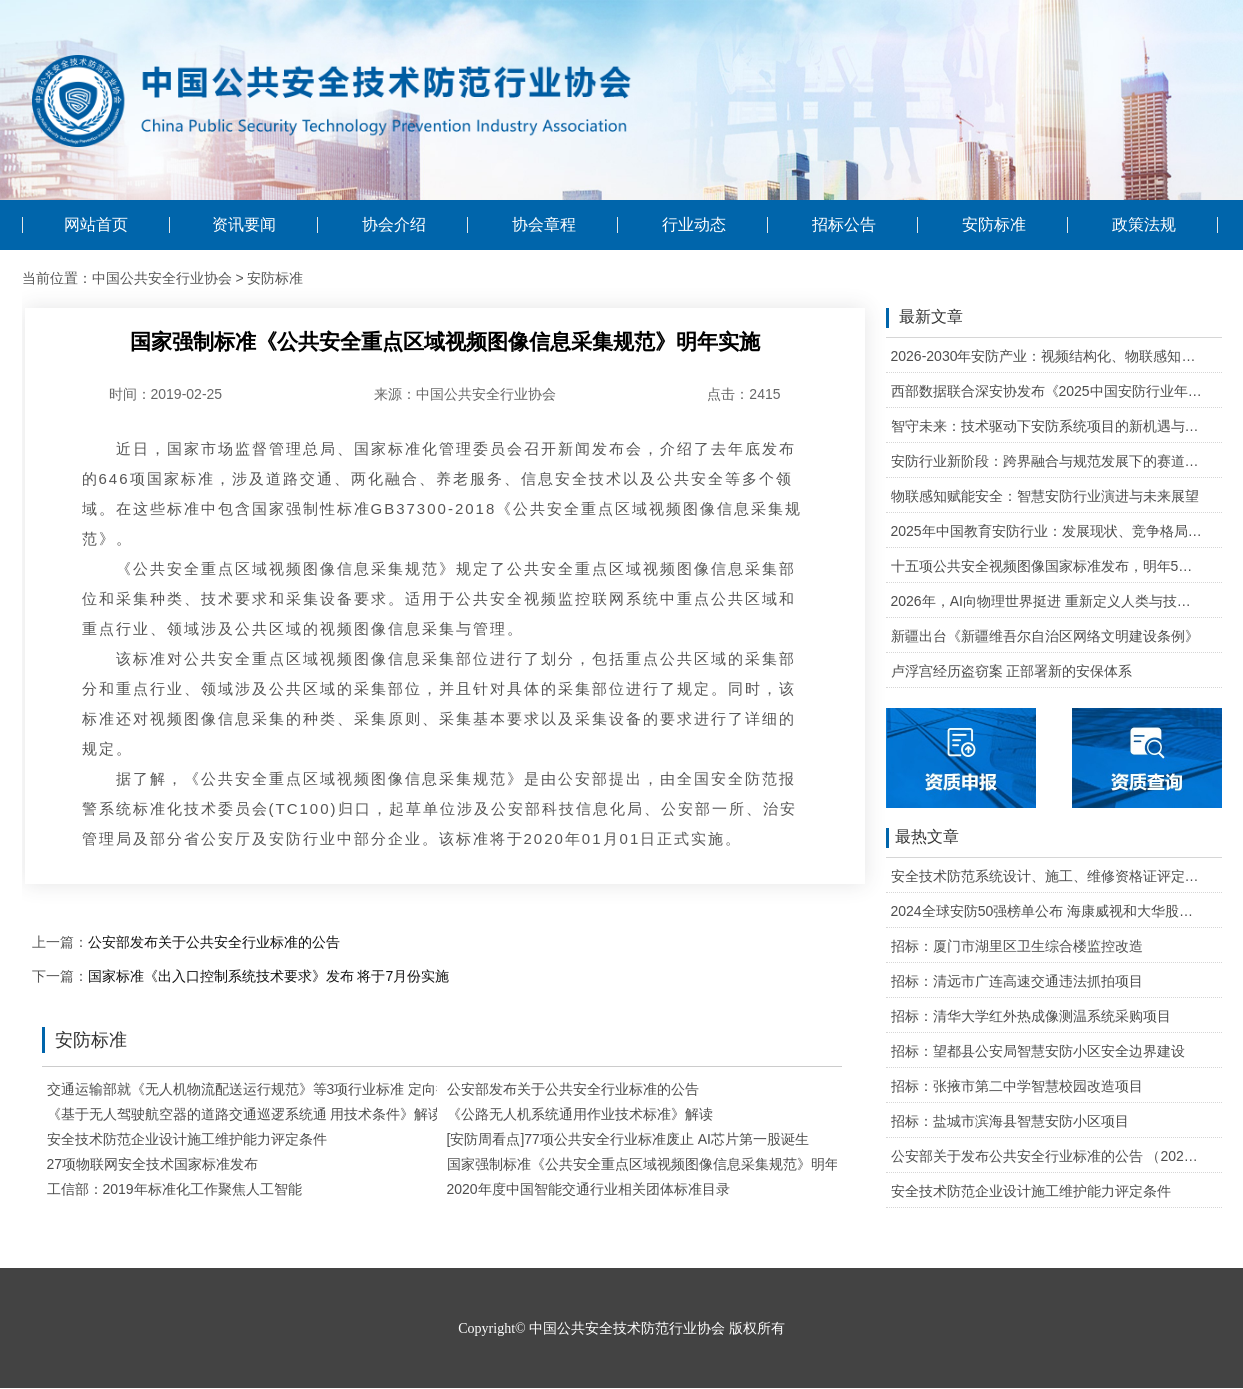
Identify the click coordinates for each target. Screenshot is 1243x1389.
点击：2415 (743, 394)
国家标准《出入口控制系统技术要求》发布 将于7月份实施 (269, 976)
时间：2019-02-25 (166, 394)
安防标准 (994, 225)
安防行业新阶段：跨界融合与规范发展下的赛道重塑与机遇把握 (1047, 461)
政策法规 (1144, 225)
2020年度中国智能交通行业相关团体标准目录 (588, 1189)
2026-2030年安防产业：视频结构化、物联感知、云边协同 (1047, 356)
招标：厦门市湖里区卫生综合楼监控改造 (1017, 946)
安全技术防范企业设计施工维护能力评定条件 (187, 1139)
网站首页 (96, 225)
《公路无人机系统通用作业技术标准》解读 (580, 1114)
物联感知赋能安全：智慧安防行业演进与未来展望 (1045, 496)
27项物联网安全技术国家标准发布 (153, 1164)
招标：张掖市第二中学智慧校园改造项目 (1017, 1086)
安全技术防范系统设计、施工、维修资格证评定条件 (1047, 876)
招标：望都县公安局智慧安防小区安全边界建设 (1038, 1051)
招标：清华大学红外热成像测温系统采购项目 (1031, 1016)
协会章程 (544, 225)
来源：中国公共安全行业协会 (465, 394)
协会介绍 (394, 225)
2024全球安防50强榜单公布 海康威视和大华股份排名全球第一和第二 (1047, 911)
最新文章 (924, 318)
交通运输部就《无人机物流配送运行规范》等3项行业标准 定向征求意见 (270, 1089)
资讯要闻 (244, 225)
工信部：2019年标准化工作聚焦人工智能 (174, 1189)
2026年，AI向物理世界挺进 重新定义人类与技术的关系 (1047, 601)
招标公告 (844, 225)
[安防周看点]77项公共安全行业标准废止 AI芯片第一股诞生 (628, 1139)
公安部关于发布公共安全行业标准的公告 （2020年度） (1047, 1156)
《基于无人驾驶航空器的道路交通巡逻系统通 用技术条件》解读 (245, 1114)
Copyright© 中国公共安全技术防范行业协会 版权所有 (621, 1328)
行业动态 (694, 225)
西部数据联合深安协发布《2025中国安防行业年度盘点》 (1047, 391)
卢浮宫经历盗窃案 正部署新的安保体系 (1012, 671)
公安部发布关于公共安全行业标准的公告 (214, 942)
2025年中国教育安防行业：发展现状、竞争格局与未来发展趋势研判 (1047, 531)
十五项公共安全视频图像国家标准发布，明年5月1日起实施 (1047, 566)
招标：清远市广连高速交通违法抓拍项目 (1017, 981)
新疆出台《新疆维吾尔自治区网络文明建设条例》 (1045, 636)
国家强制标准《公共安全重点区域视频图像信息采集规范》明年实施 (657, 1164)
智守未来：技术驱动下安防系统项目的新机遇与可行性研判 (1047, 426)
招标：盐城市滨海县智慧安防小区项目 (1010, 1121)
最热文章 (922, 838)
